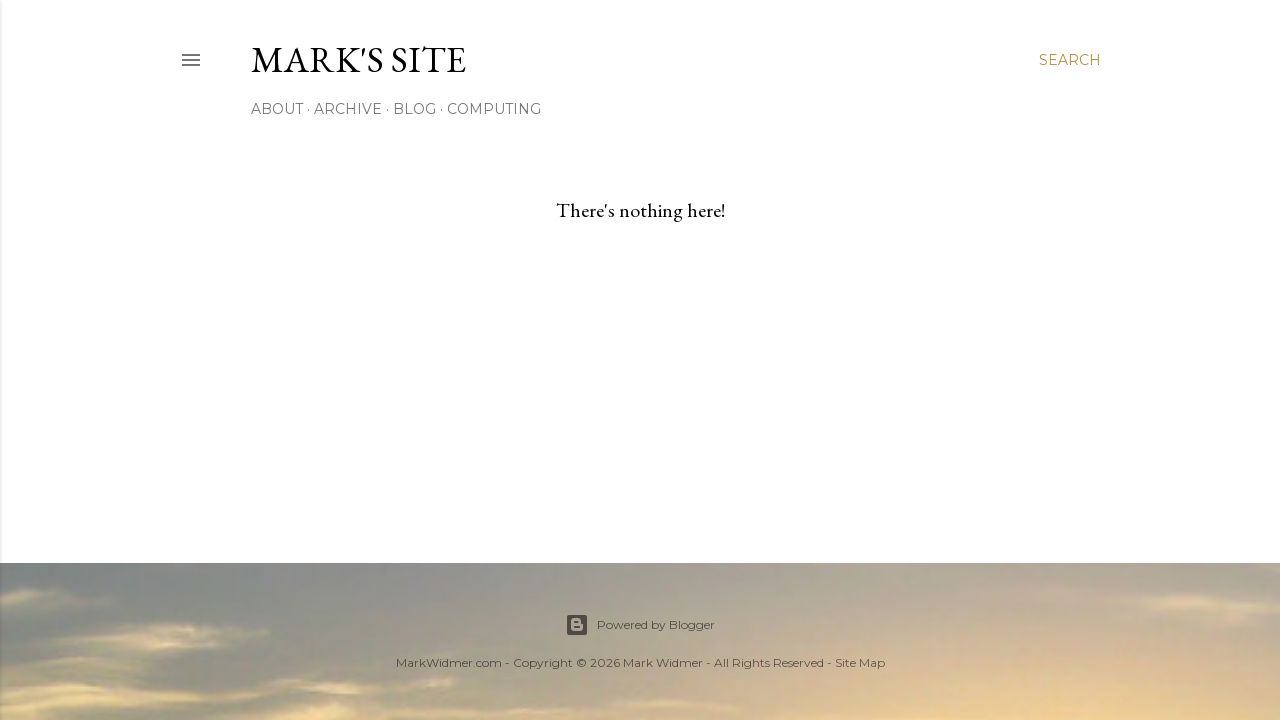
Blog (414, 109)
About (277, 109)
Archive (348, 109)
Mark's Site (358, 59)
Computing (494, 109)
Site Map (860, 662)
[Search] (1070, 60)
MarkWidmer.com (449, 662)
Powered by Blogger (640, 625)
